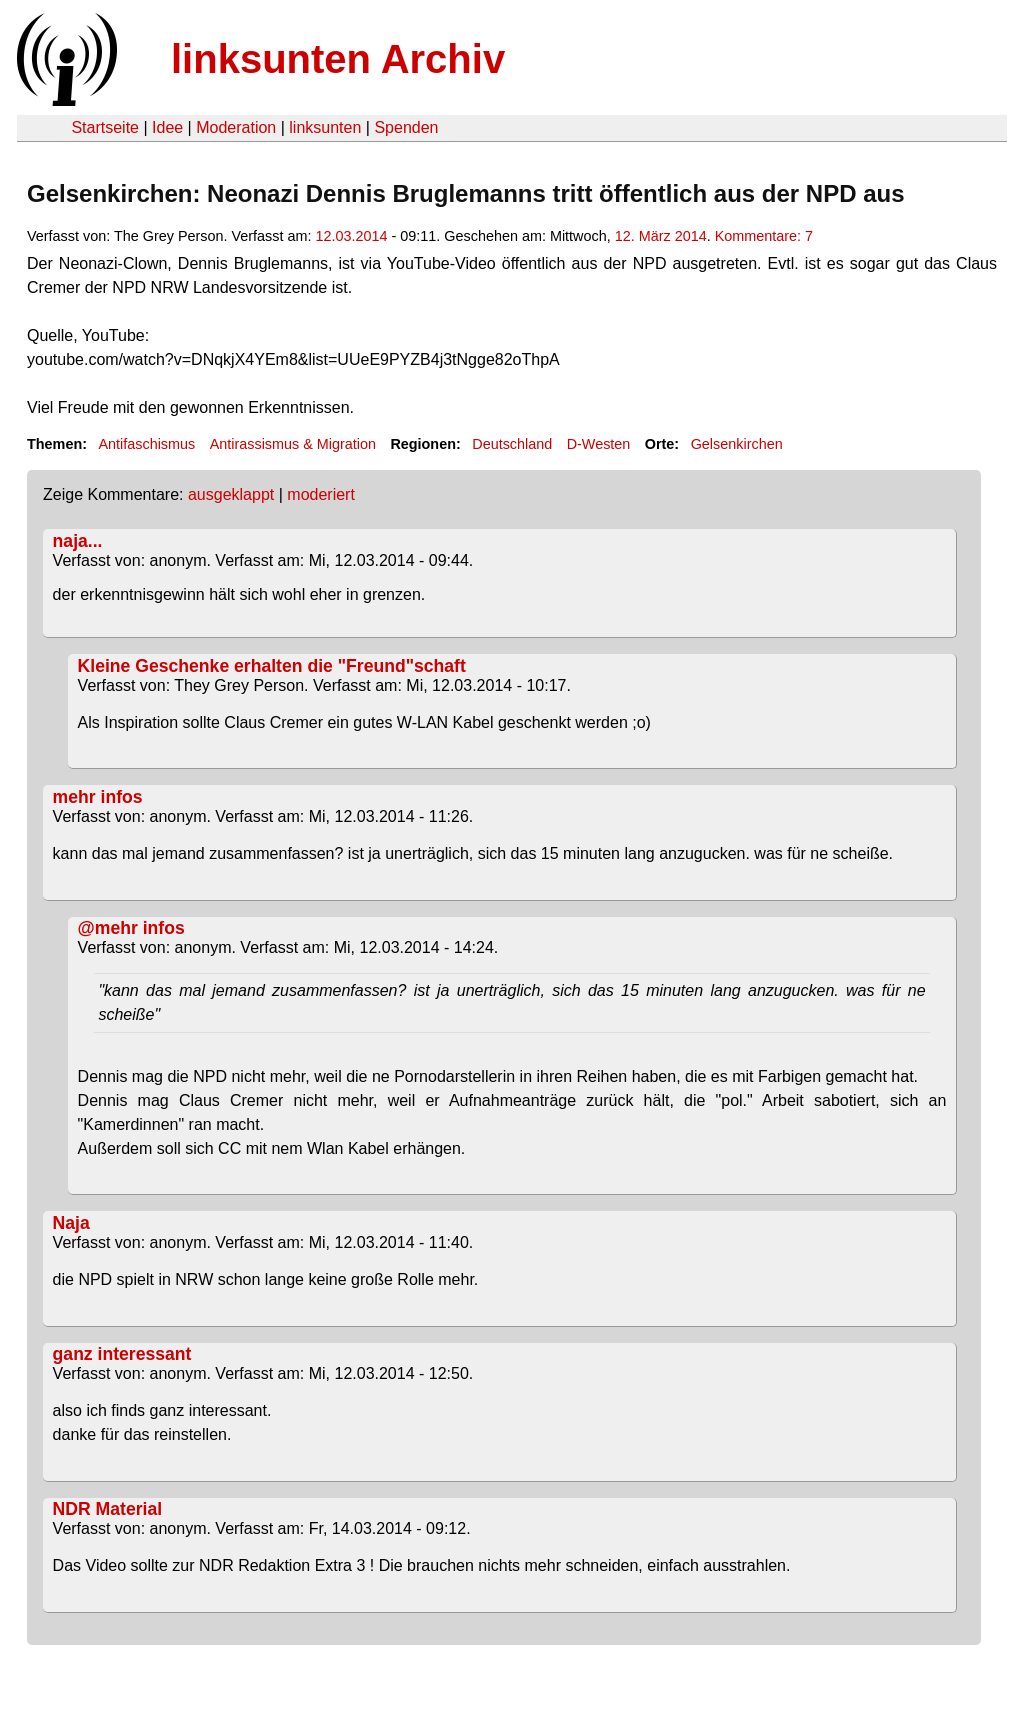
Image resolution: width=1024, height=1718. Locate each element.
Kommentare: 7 (764, 236)
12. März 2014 (661, 236)
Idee (167, 127)
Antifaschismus (146, 444)
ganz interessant (122, 1354)
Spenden (406, 127)
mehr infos (98, 797)
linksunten (325, 127)
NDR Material (108, 1509)
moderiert (321, 494)
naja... (78, 541)
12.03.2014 (351, 236)
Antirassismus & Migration (293, 444)
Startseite (105, 127)
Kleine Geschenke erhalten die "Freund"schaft (272, 666)
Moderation (236, 127)
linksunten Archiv (338, 59)
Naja (71, 1223)
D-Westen (599, 444)
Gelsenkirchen (737, 444)
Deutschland (512, 444)
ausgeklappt (231, 494)
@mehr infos (131, 928)
